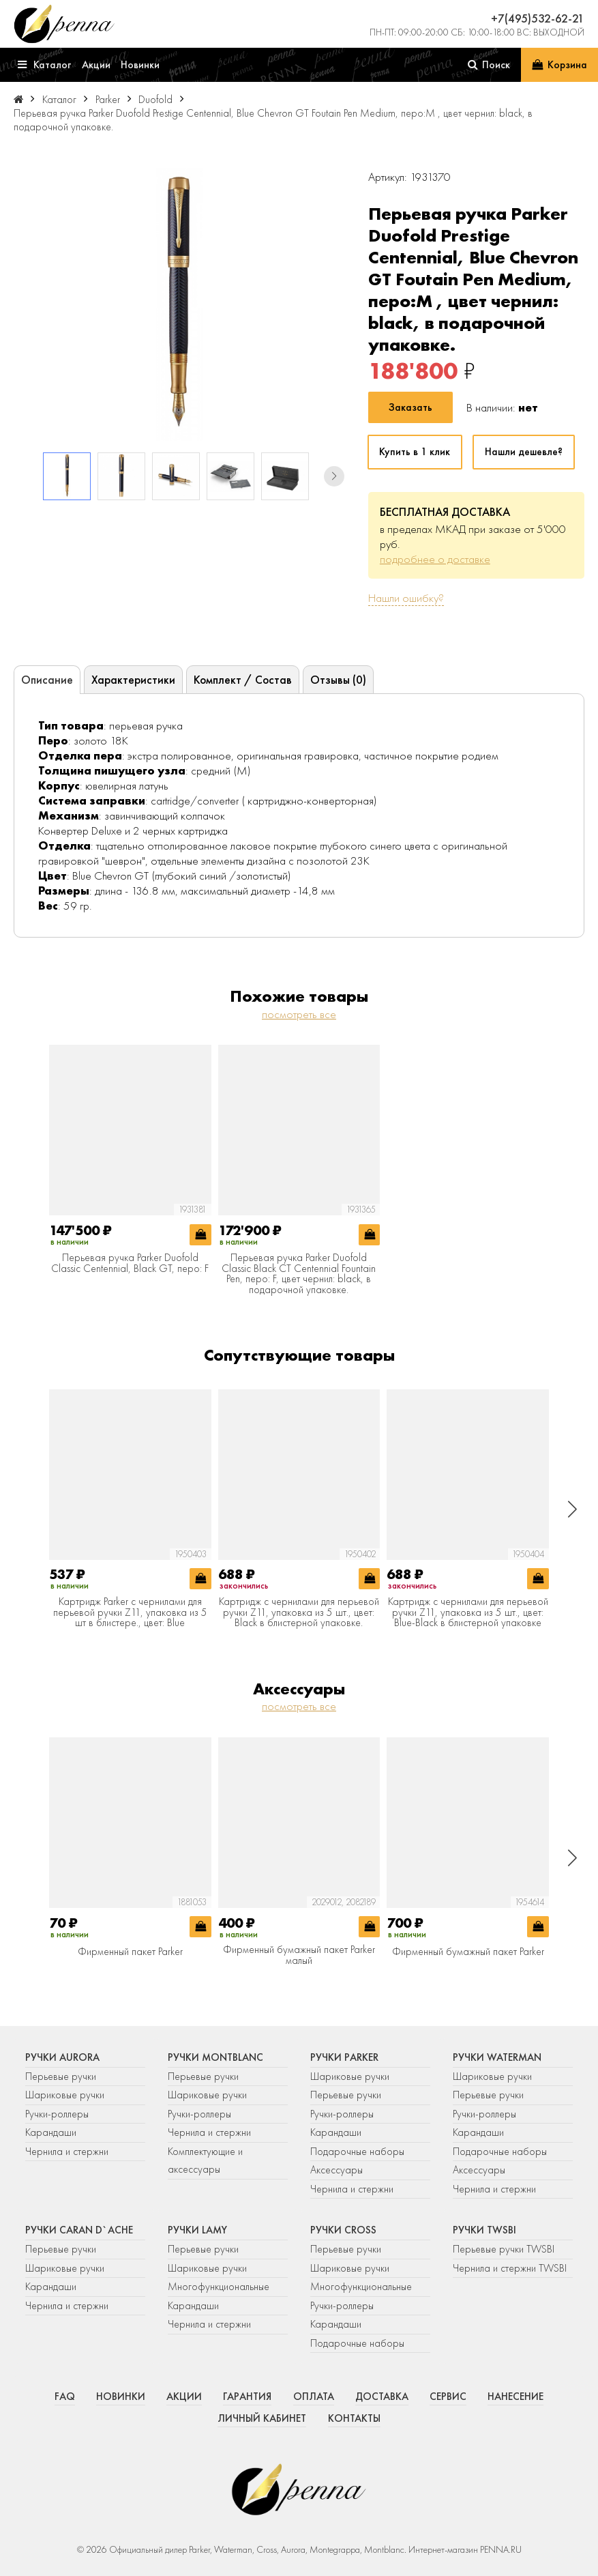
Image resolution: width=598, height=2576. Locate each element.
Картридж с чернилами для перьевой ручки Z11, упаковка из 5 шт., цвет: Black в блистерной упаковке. (299, 1613)
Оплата (313, 2396)
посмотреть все (299, 1014)
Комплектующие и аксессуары (205, 2161)
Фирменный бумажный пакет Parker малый (299, 1955)
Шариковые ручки (64, 2095)
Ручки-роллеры (57, 2114)
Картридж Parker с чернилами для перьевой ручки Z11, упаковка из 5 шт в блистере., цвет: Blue (130, 1613)
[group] (179, 304)
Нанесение (515, 2396)
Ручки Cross (343, 2230)
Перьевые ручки (60, 2076)
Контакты (354, 2418)
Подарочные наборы (357, 2151)
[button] (334, 476)
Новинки (120, 2396)
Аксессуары (336, 2170)
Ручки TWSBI (484, 2230)
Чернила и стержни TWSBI (510, 2268)
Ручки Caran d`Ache (79, 2230)
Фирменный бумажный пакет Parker (468, 1952)
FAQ (65, 2396)
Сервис (448, 2396)
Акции (184, 2396)
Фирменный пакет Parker (130, 1952)
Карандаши (50, 2132)
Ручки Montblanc (215, 2057)
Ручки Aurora (62, 2057)
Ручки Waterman (497, 2057)
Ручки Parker (344, 2057)
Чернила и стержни (66, 2151)
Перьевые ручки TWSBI (503, 2249)
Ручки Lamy (197, 2230)
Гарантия (247, 2396)
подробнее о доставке (435, 558)
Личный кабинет (262, 2418)
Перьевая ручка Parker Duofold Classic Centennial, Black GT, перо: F (130, 1263)
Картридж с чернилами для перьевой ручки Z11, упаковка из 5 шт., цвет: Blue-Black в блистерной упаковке (468, 1613)
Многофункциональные (220, 2286)
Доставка (381, 2396)
